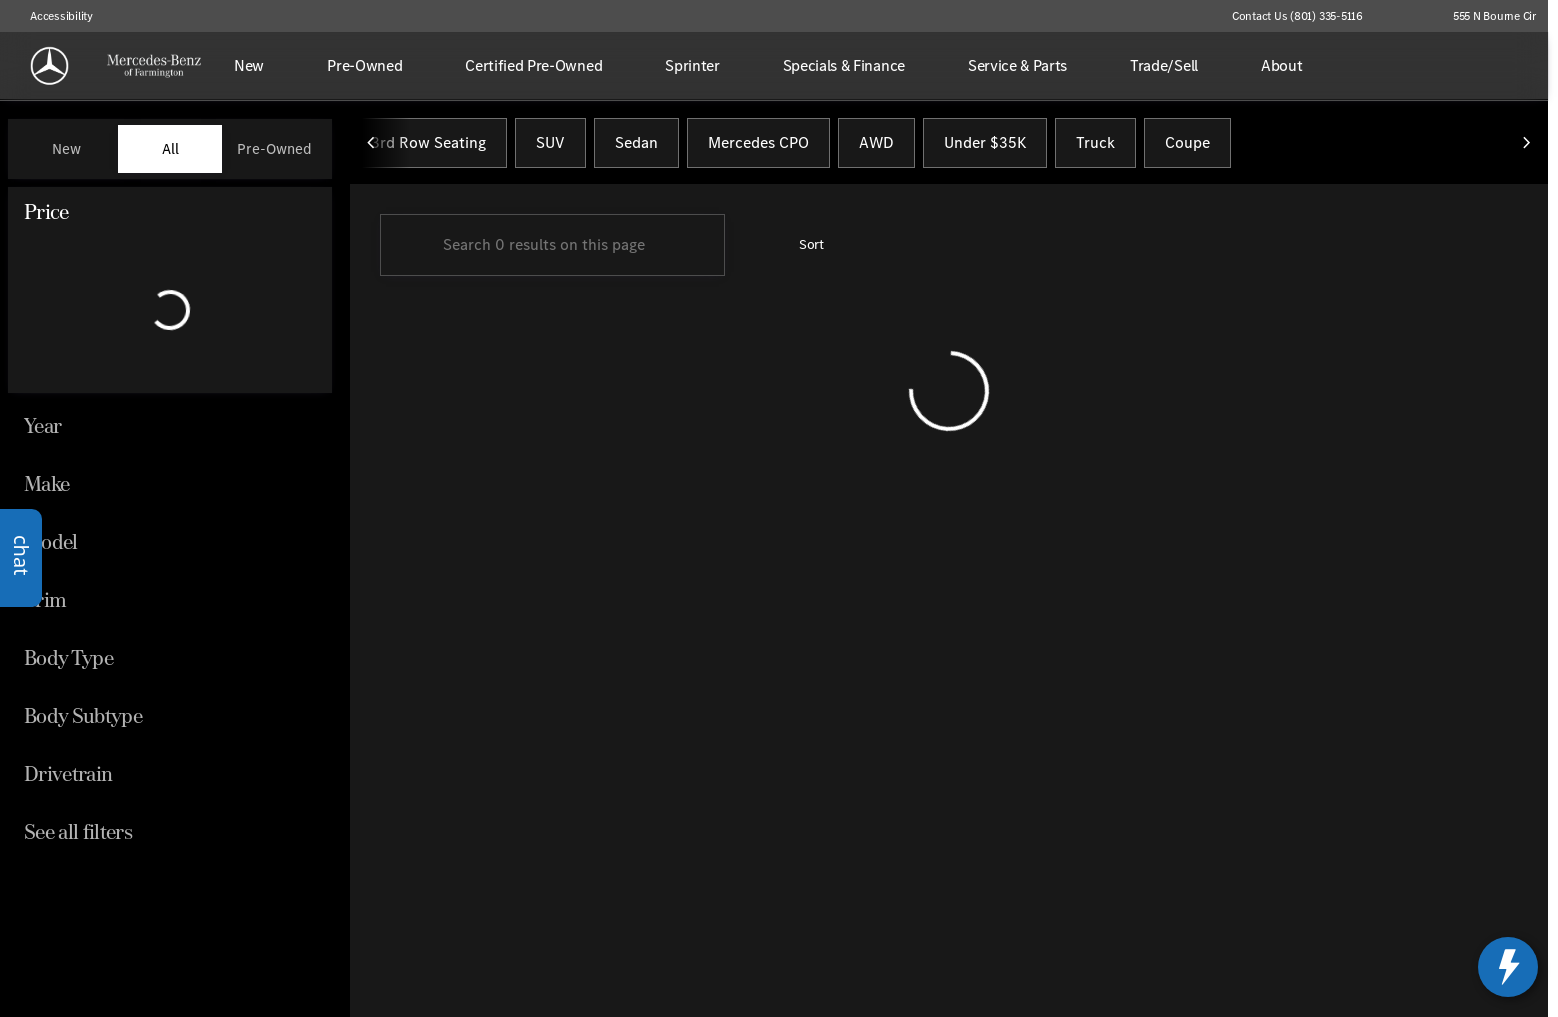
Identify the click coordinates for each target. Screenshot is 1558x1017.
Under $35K (985, 148)
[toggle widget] (1508, 967)
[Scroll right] (1526, 149)
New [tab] (66, 149)
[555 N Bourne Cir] (1485, 16)
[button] (1407, 16)
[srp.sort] (800, 251)
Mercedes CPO (758, 148)
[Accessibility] (52, 16)
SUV (550, 148)
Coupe (1187, 148)
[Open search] (1502, 66)
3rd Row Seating (428, 148)
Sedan (636, 148)
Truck (1095, 148)
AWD (876, 148)
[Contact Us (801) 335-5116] (1297, 16)
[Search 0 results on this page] (552, 251)
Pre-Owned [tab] (274, 149)
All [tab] (170, 149)
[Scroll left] (372, 149)
